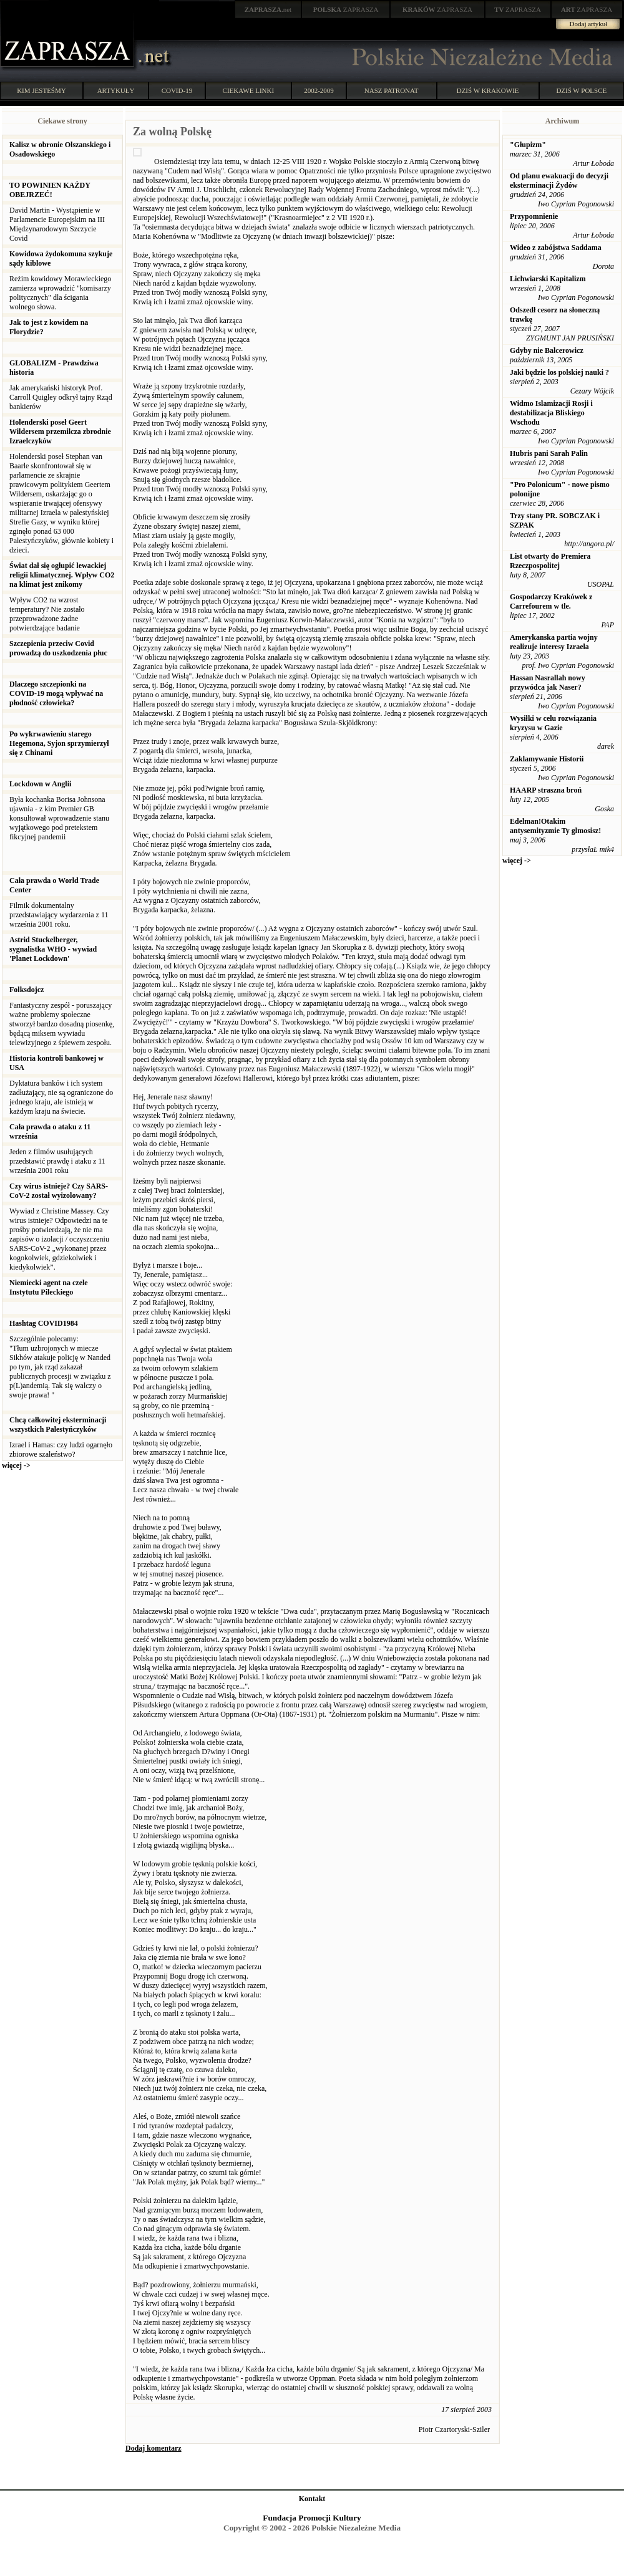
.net (268, 9)
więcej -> (16, 1465)
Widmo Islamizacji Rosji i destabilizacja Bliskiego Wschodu (551, 413)
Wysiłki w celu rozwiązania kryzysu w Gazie (553, 723)
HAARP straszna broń (546, 790)
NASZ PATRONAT (391, 90)
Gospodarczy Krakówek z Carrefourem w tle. (551, 601)
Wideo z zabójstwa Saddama (556, 247)
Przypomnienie (534, 216)
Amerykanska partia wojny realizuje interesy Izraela (554, 642)
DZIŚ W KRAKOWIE (488, 90)
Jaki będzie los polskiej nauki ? (559, 372)
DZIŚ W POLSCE (581, 90)
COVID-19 (177, 90)
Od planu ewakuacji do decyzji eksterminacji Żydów (559, 180)
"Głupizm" (528, 144)
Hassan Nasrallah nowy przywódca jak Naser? (547, 682)
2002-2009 (319, 90)
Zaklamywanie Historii (546, 759)
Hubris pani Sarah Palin (549, 453)
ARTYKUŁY (116, 90)
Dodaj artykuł (589, 23)
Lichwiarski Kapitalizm (548, 278)
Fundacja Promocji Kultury (312, 2517)
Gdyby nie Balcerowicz (546, 350)
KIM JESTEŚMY (41, 90)
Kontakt (312, 2498)
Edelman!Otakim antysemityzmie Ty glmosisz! (555, 826)
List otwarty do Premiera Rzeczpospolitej (550, 561)
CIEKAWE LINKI (249, 90)
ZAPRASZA (346, 9)
